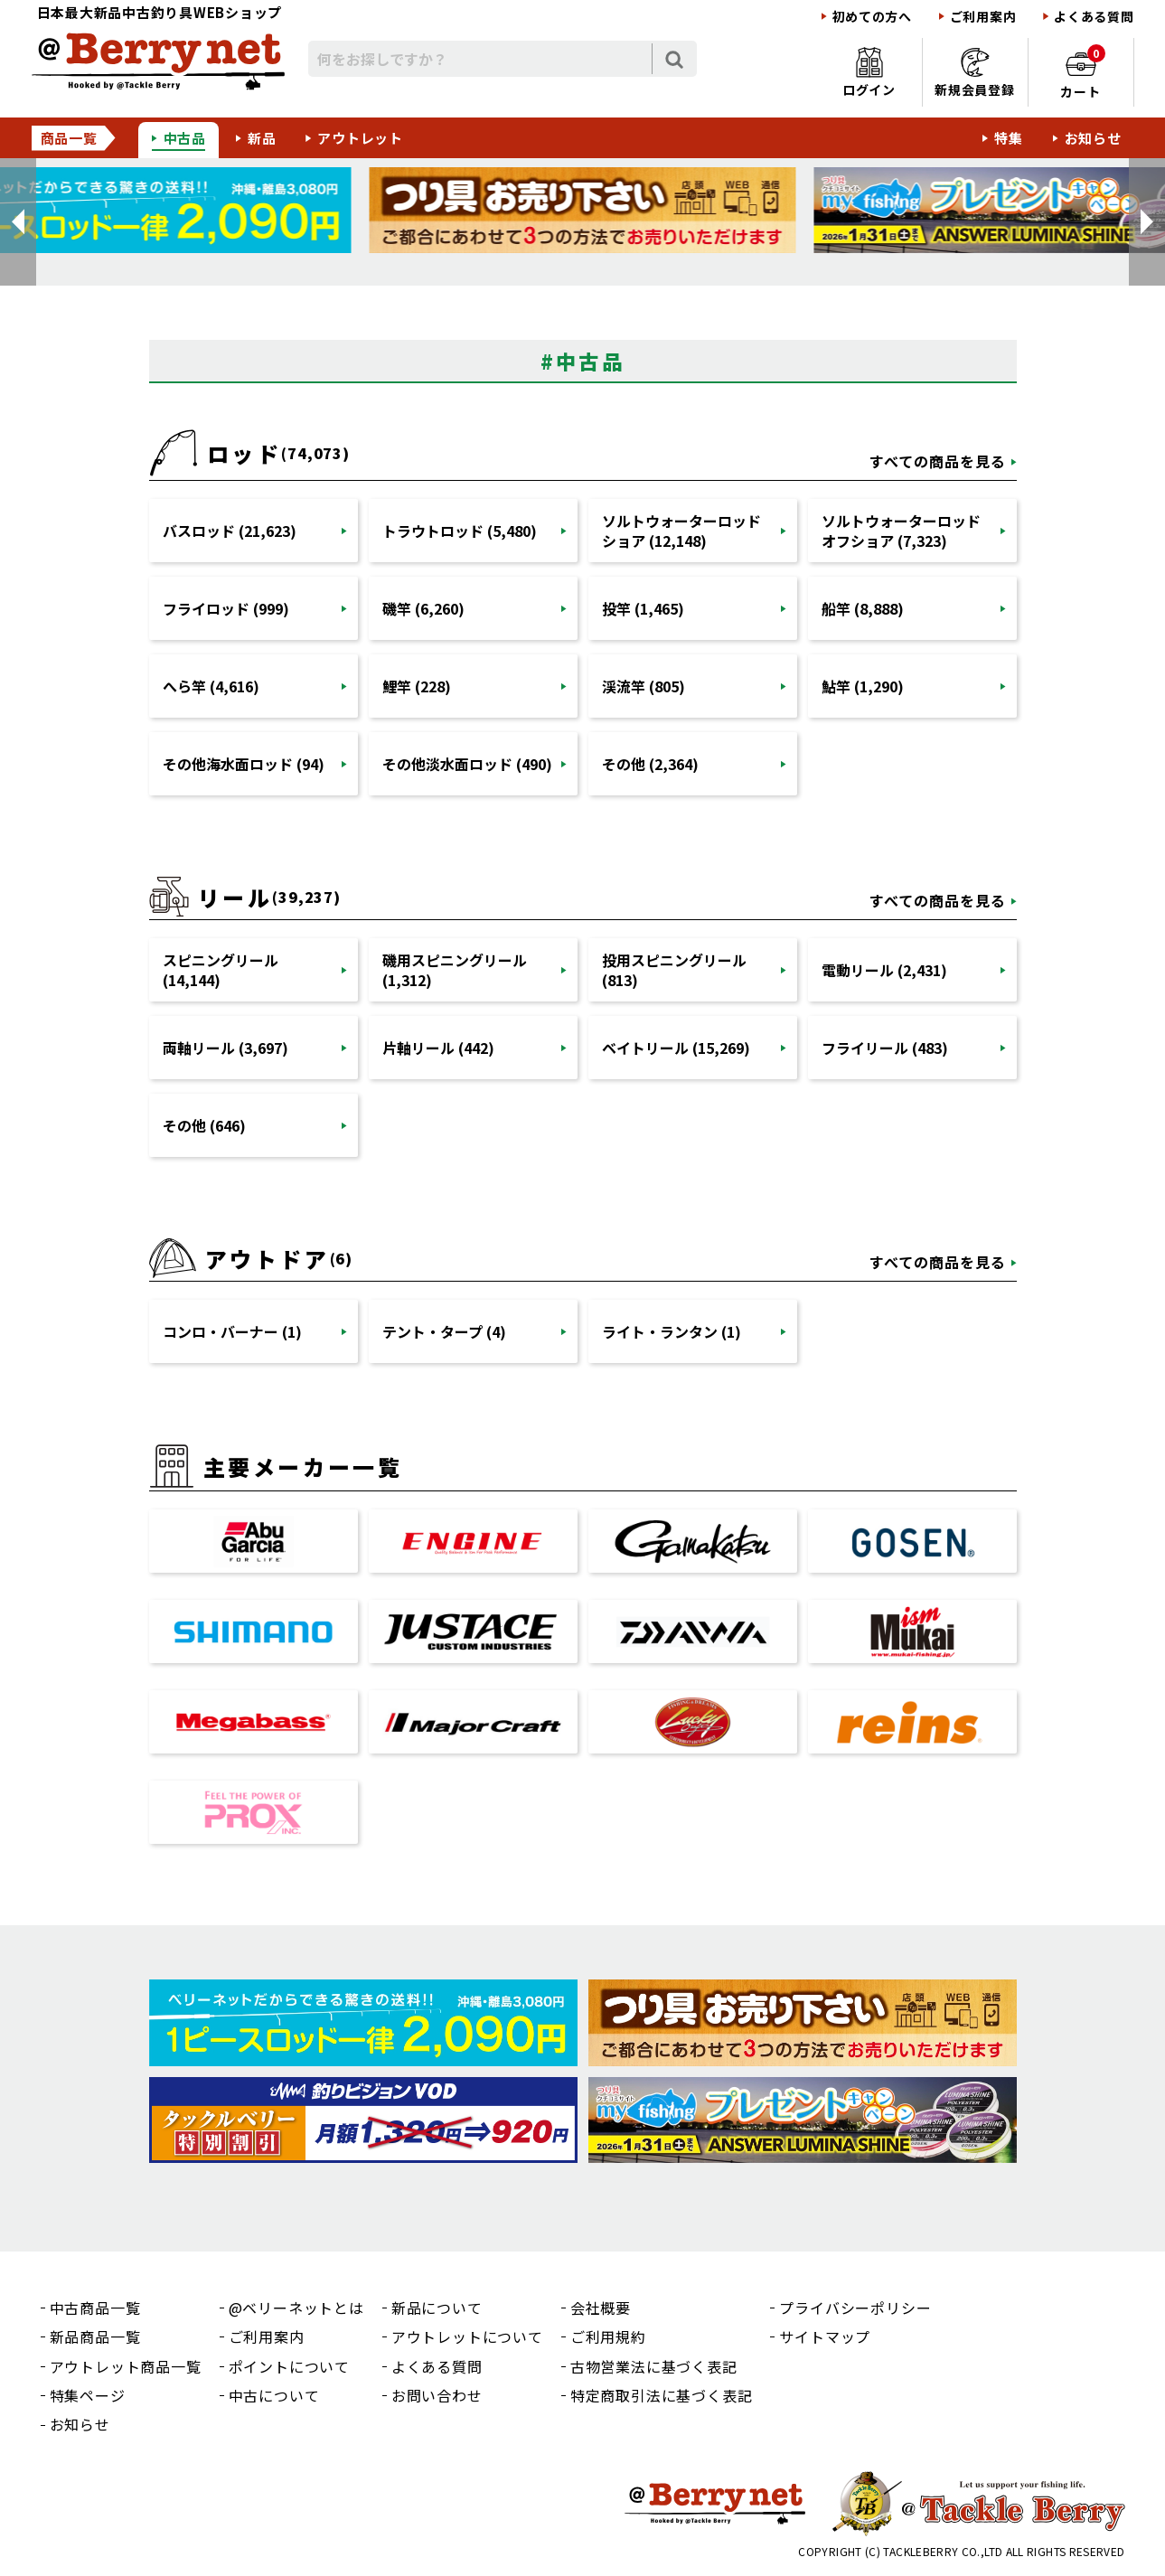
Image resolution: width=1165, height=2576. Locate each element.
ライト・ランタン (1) (671, 1331)
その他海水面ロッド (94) (243, 764)
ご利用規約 (608, 2336)
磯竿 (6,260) (423, 608)
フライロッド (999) (226, 608)
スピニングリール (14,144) (220, 970)
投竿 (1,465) (643, 608)
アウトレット (360, 137)
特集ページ (88, 2395)
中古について (274, 2395)
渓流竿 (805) (643, 686)
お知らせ (1093, 137)
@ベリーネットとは (296, 2307)
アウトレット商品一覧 (126, 2366)
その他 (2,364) (650, 764)
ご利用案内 (983, 16)
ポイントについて (289, 2366)
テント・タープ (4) (444, 1331)
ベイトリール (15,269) (676, 1047)
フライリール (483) (885, 1047)
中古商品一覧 (95, 2307)
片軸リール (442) (438, 1047)
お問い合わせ (437, 2395)
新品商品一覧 (95, 2336)
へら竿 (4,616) (211, 686)
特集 (1008, 137)
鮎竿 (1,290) (863, 686)
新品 (262, 137)
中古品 (185, 137)
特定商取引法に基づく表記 (661, 2395)
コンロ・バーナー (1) (232, 1331)
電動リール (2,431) (884, 970)
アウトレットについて (467, 2336)
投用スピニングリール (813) (674, 970)
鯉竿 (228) (416, 686)
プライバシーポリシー (855, 2307)
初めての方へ (872, 16)
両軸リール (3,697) (225, 1047)
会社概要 (600, 2307)
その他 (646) (204, 1125)
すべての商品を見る (937, 461)
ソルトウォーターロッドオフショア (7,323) (901, 530)
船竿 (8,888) (863, 608)
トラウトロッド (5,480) (459, 530)
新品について (437, 2307)
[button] (18, 222)
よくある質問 (1093, 16)
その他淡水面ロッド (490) (467, 764)
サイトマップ (824, 2336)
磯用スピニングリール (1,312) (454, 970)
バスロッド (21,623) (229, 530)
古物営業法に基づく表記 (654, 2366)
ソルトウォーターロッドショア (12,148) (681, 530)
